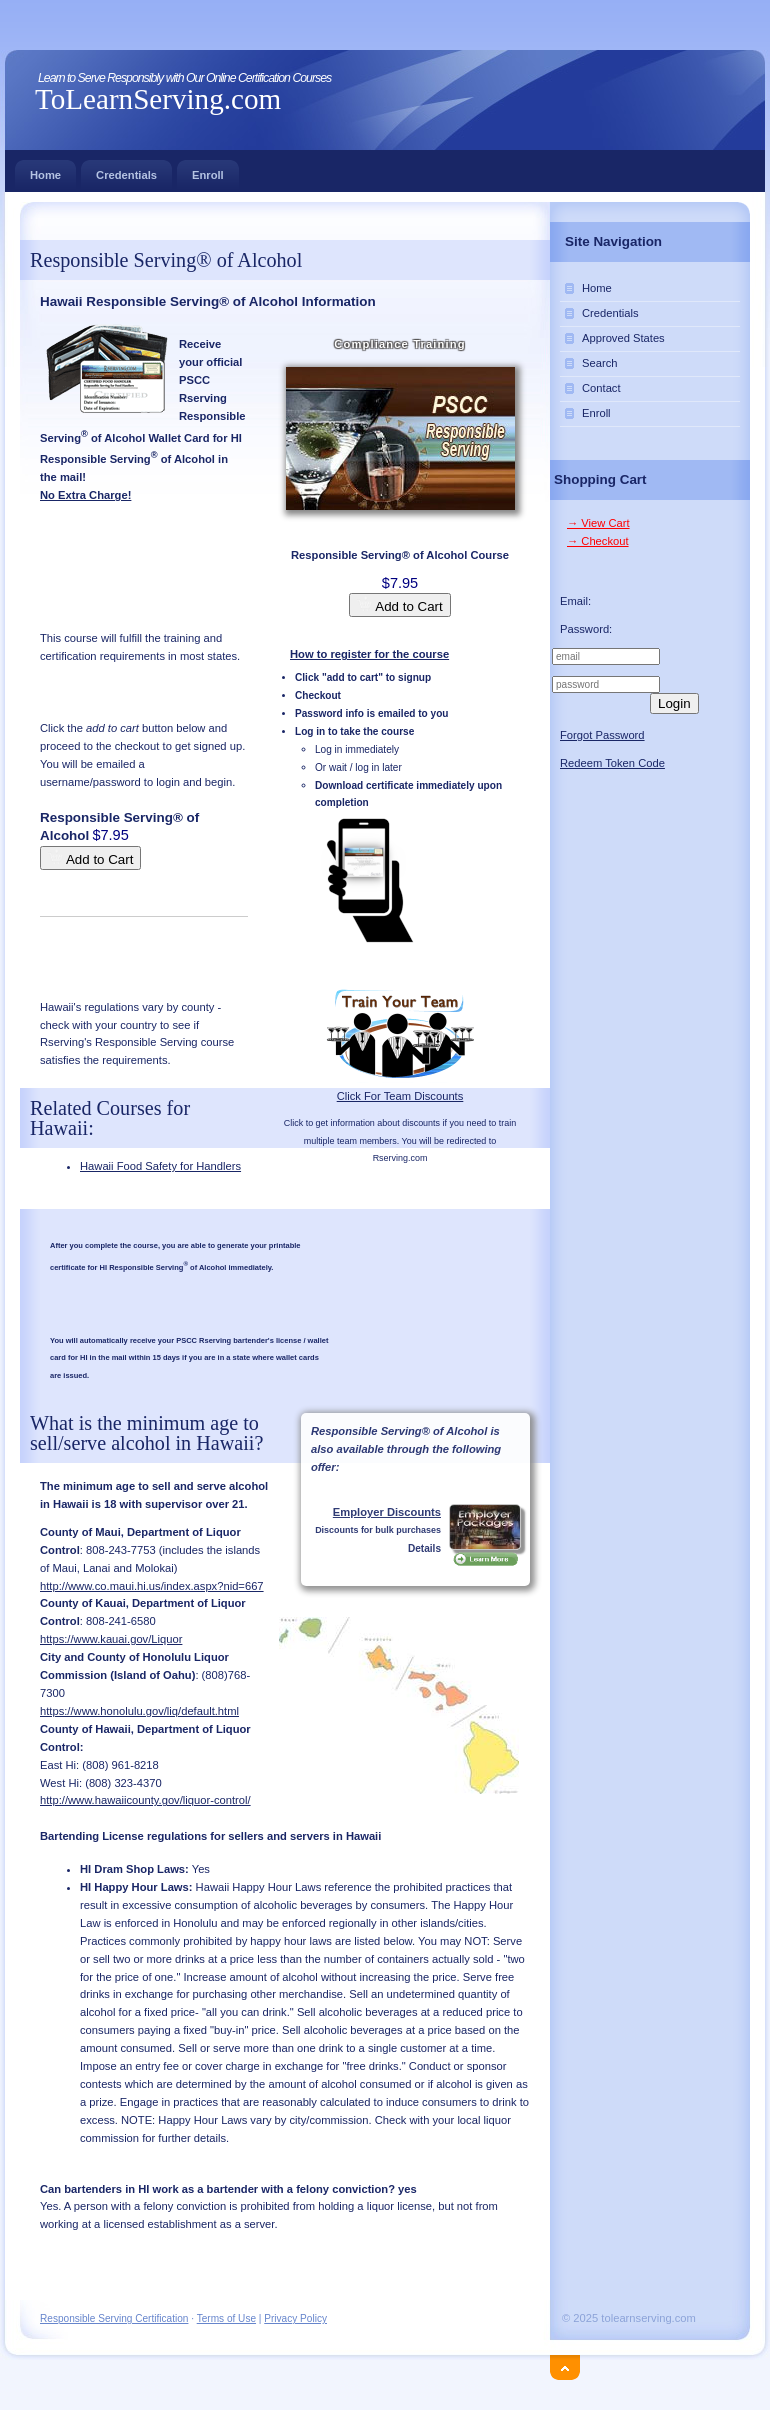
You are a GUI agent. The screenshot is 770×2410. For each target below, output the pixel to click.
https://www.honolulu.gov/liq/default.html (139, 1711)
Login (674, 703)
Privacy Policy (295, 2318)
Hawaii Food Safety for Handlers (160, 1166)
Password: (586, 629)
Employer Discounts (387, 1512)
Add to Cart (399, 605)
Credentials (126, 170)
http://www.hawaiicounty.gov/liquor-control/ (145, 1800)
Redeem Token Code (612, 763)
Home (45, 170)
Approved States (623, 338)
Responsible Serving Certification (114, 2318)
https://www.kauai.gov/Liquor (111, 1639)
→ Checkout (598, 541)
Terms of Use (226, 2318)
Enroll (208, 170)
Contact (601, 388)
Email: (575, 601)
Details (424, 1548)
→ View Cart (598, 523)
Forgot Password (602, 735)
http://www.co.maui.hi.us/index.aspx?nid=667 (152, 1586)
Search (599, 363)
